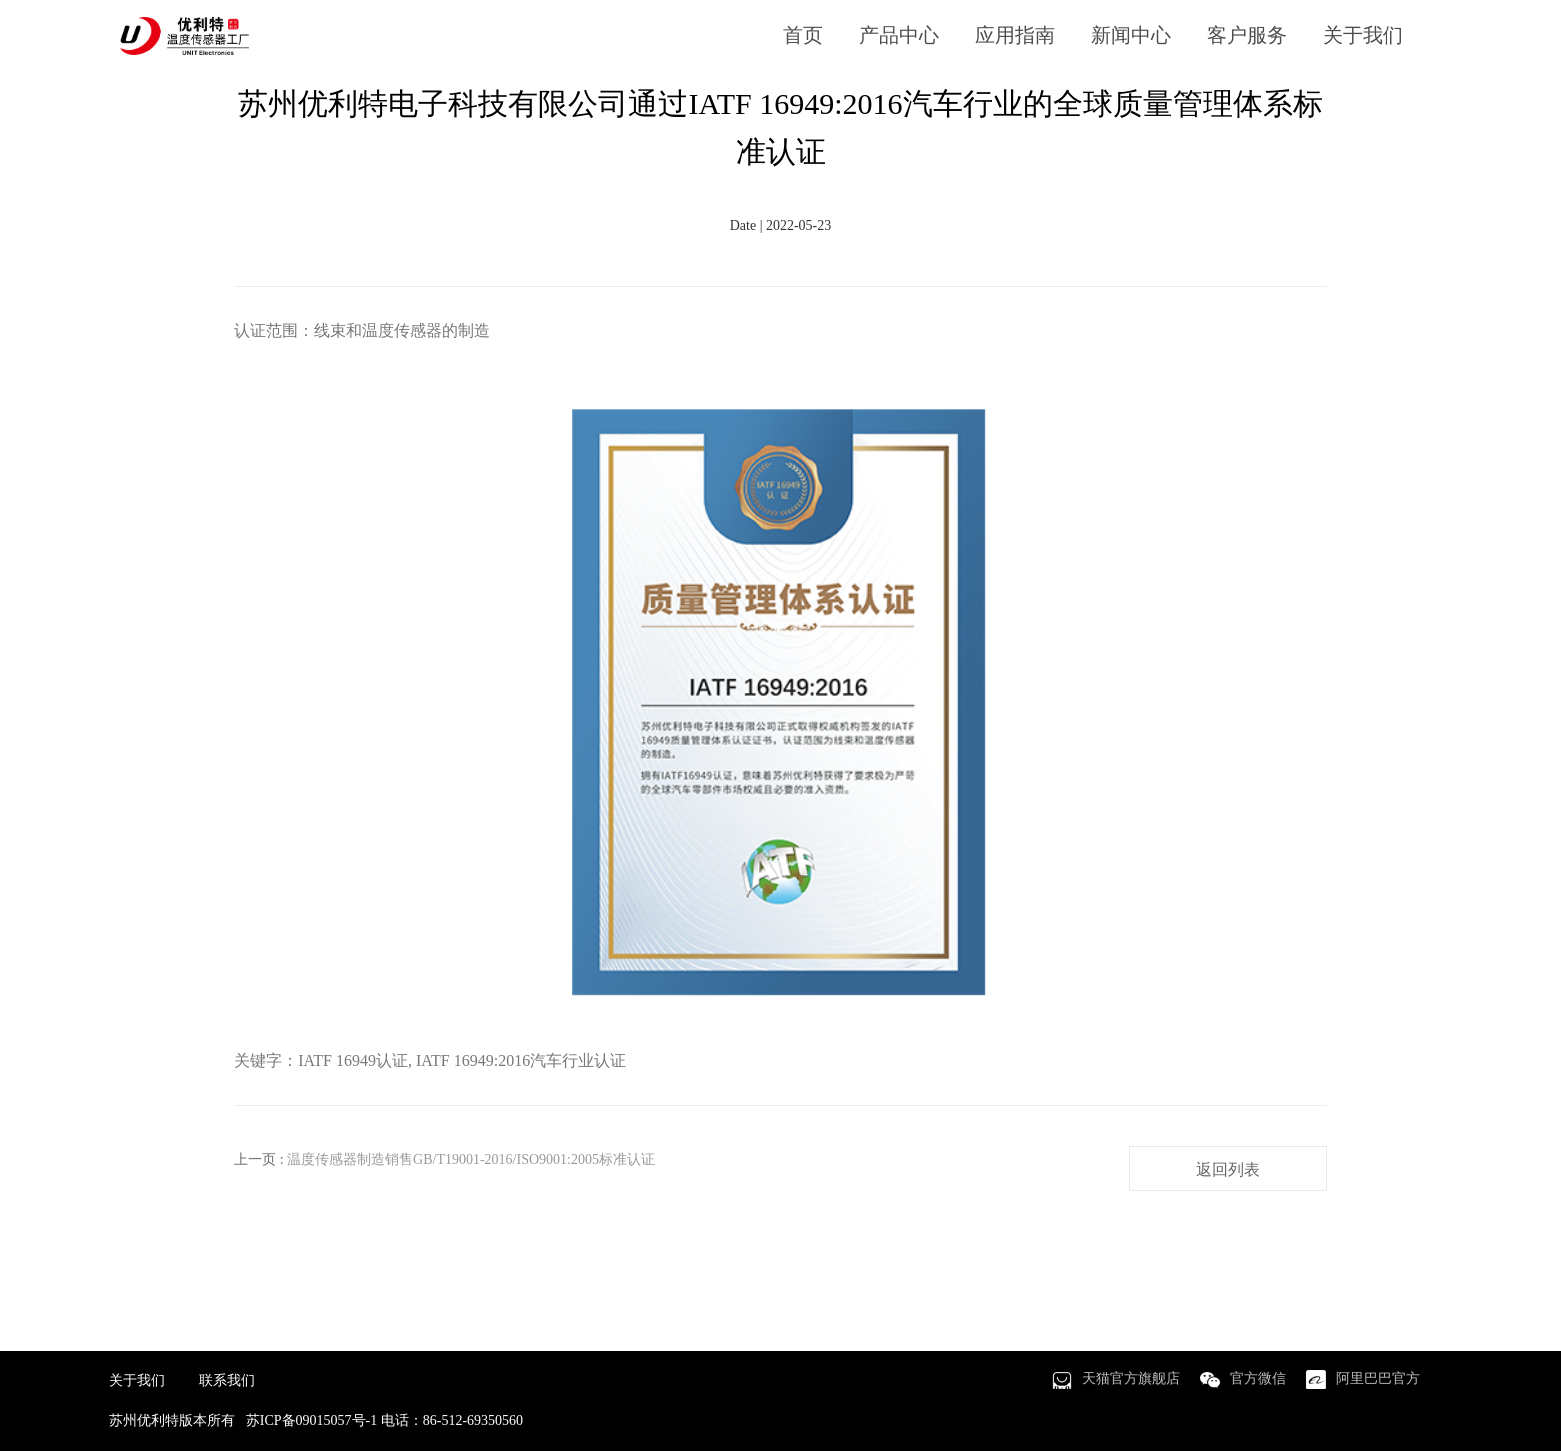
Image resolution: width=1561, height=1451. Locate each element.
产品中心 (899, 35)
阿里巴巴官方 (1378, 1378)
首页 (803, 35)
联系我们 (227, 1380)
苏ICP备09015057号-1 (311, 1420)
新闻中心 (1131, 35)
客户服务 (1247, 35)
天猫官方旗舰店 (1131, 1378)
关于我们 (1363, 35)
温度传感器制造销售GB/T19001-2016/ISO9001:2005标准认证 (471, 1159)
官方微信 (1258, 1378)
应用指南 (1015, 35)
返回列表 (1228, 1169)
